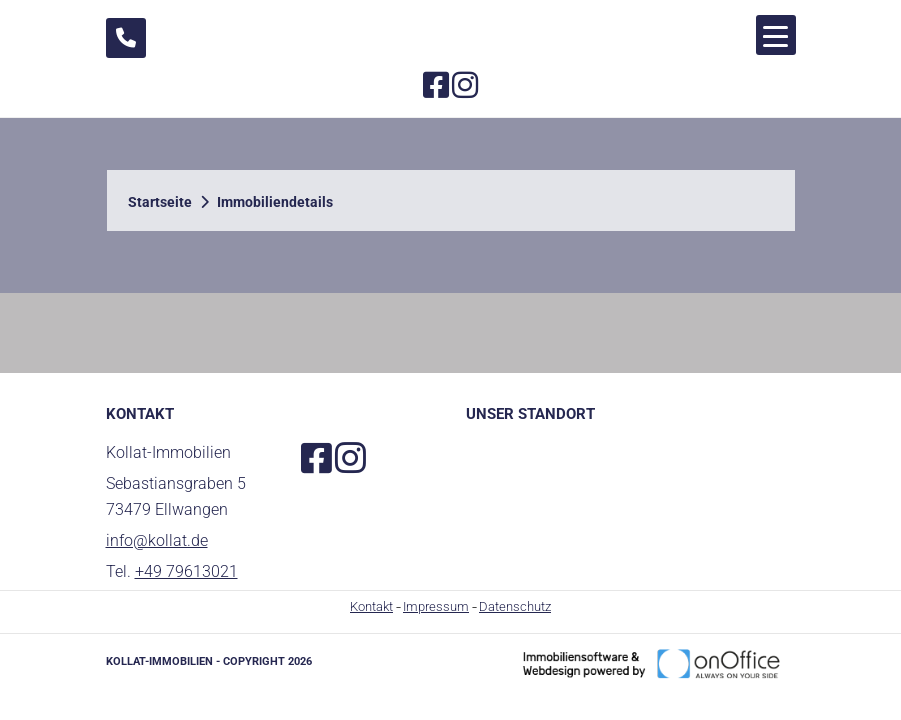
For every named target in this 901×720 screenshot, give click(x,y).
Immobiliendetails (275, 202)
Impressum (436, 606)
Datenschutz (515, 606)
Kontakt (371, 606)
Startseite (160, 202)
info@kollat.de (157, 540)
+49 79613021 (186, 571)
